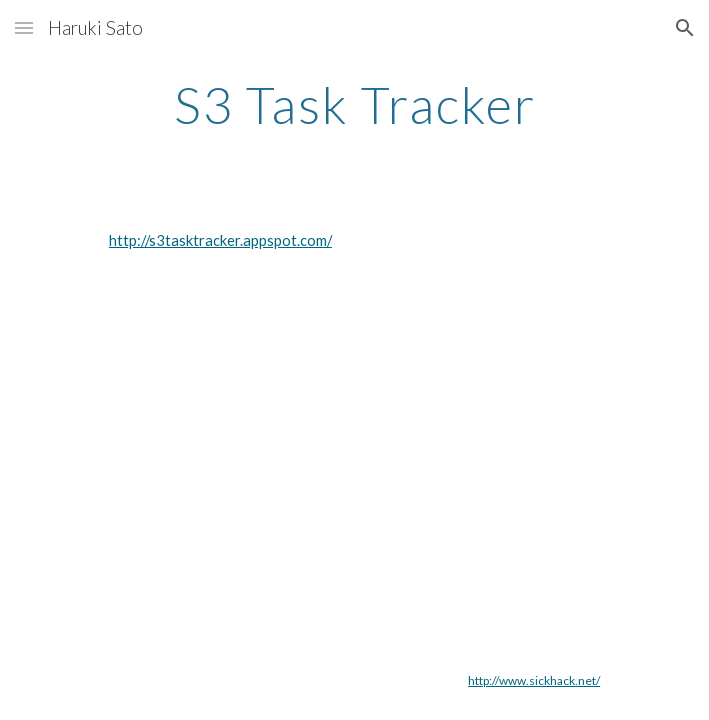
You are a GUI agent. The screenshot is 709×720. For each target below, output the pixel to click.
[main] (354, 105)
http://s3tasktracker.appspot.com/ (220, 240)
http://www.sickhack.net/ (534, 680)
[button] (24, 27)
